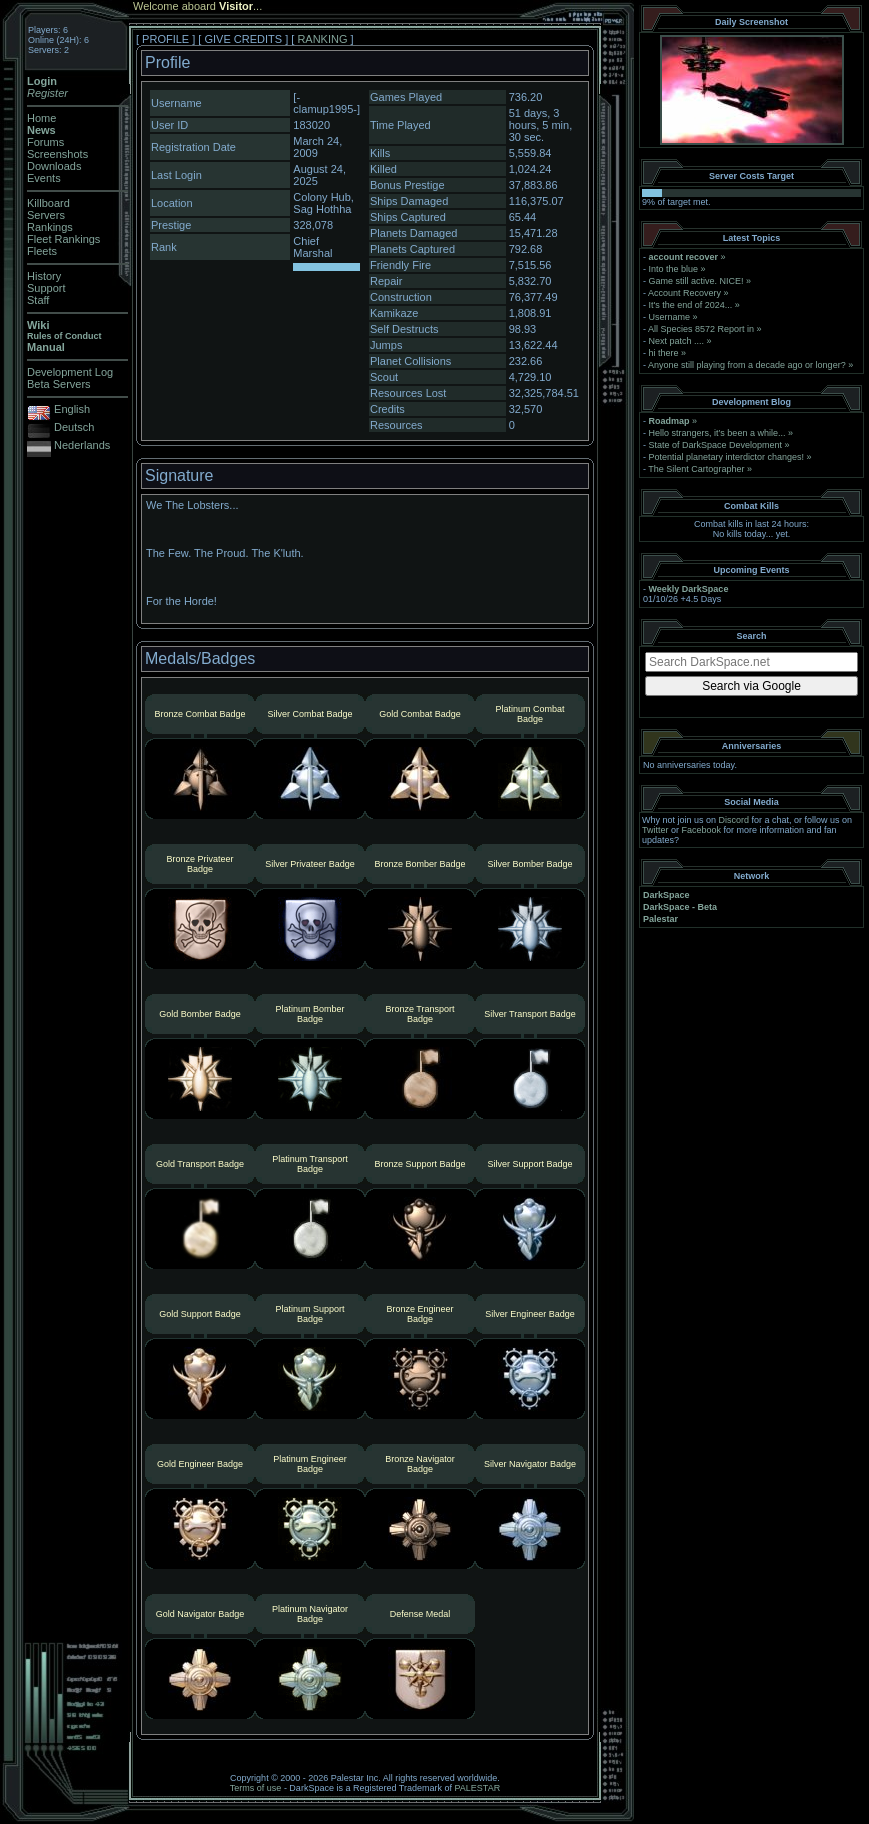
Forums (45, 142)
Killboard (48, 203)
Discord (734, 820)
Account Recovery (684, 293)
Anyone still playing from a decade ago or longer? (747, 365)
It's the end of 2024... (691, 305)
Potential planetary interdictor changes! (727, 457)
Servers (46, 215)
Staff (38, 300)
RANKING (322, 39)
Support (46, 288)
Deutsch (74, 427)
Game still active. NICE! (698, 281)
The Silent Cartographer (696, 469)
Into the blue (674, 269)
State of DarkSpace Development (716, 445)
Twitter (655, 830)
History (44, 276)
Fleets (42, 251)
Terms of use (256, 1788)
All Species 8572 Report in (701, 329)
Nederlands (82, 445)
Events (44, 178)
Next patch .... (677, 341)
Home (41, 118)
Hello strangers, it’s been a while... (717, 433)
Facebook (702, 830)
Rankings (50, 227)
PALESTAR (477, 1788)
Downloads (54, 166)
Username (670, 317)
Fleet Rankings (63, 239)
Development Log (70, 372)
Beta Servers (59, 384)
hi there (664, 353)
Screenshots (57, 154)
